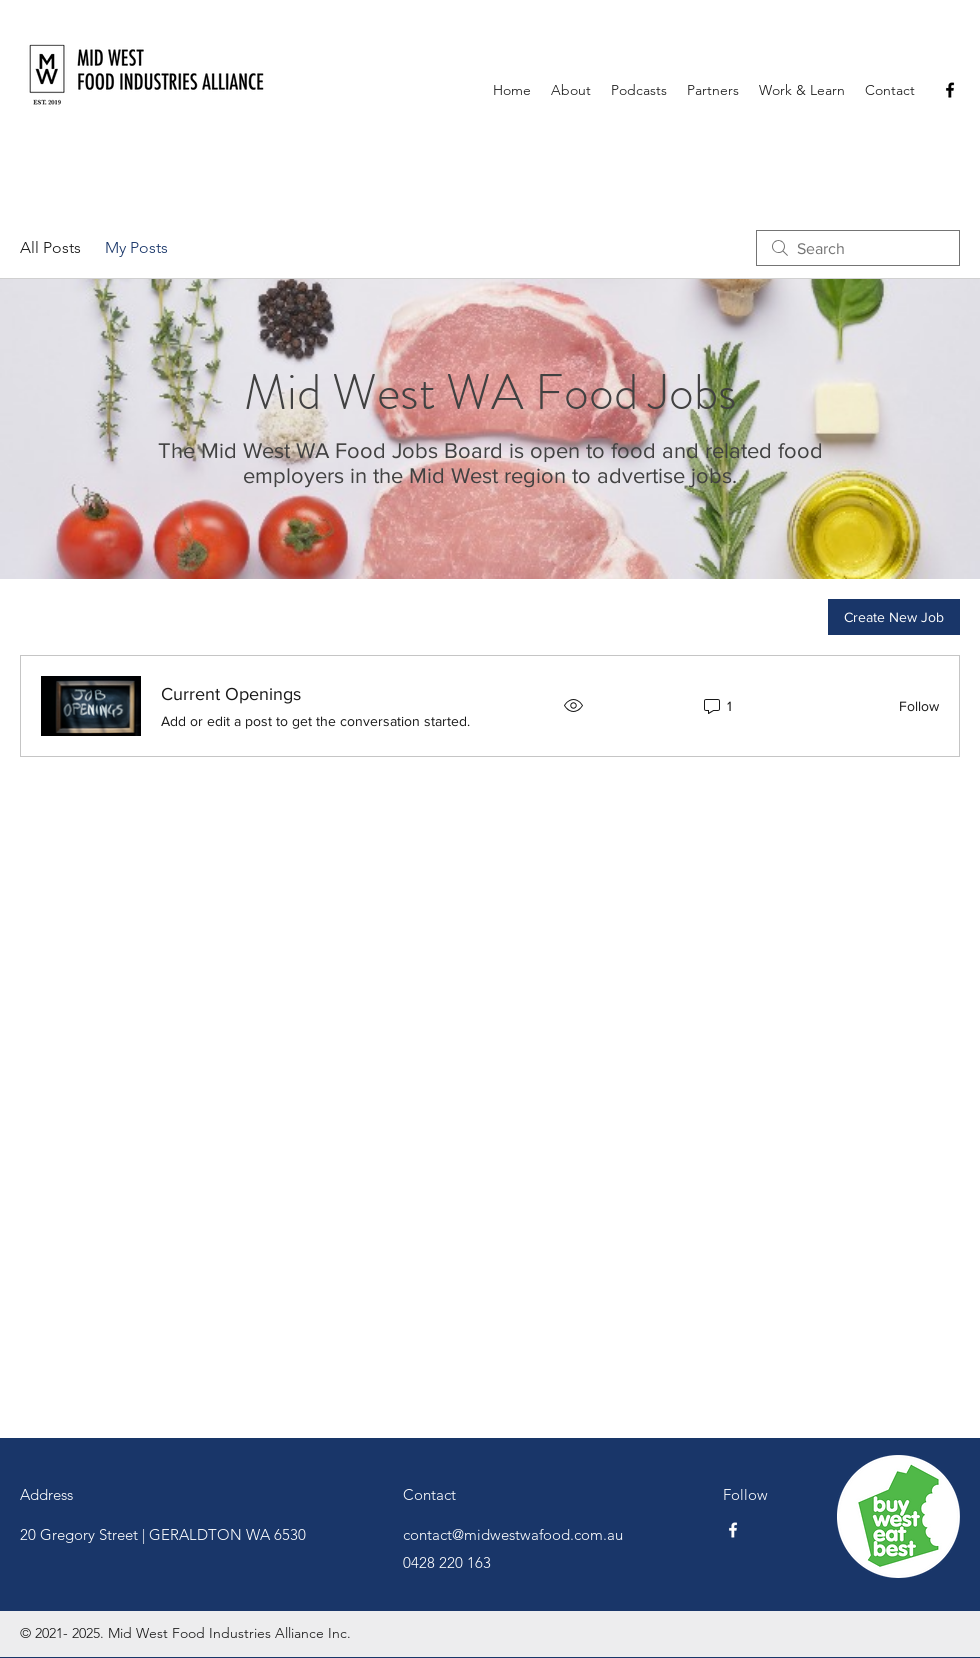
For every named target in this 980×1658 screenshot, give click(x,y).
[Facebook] (950, 90)
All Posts (50, 247)
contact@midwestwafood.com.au (513, 1534)
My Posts (136, 247)
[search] (858, 248)
